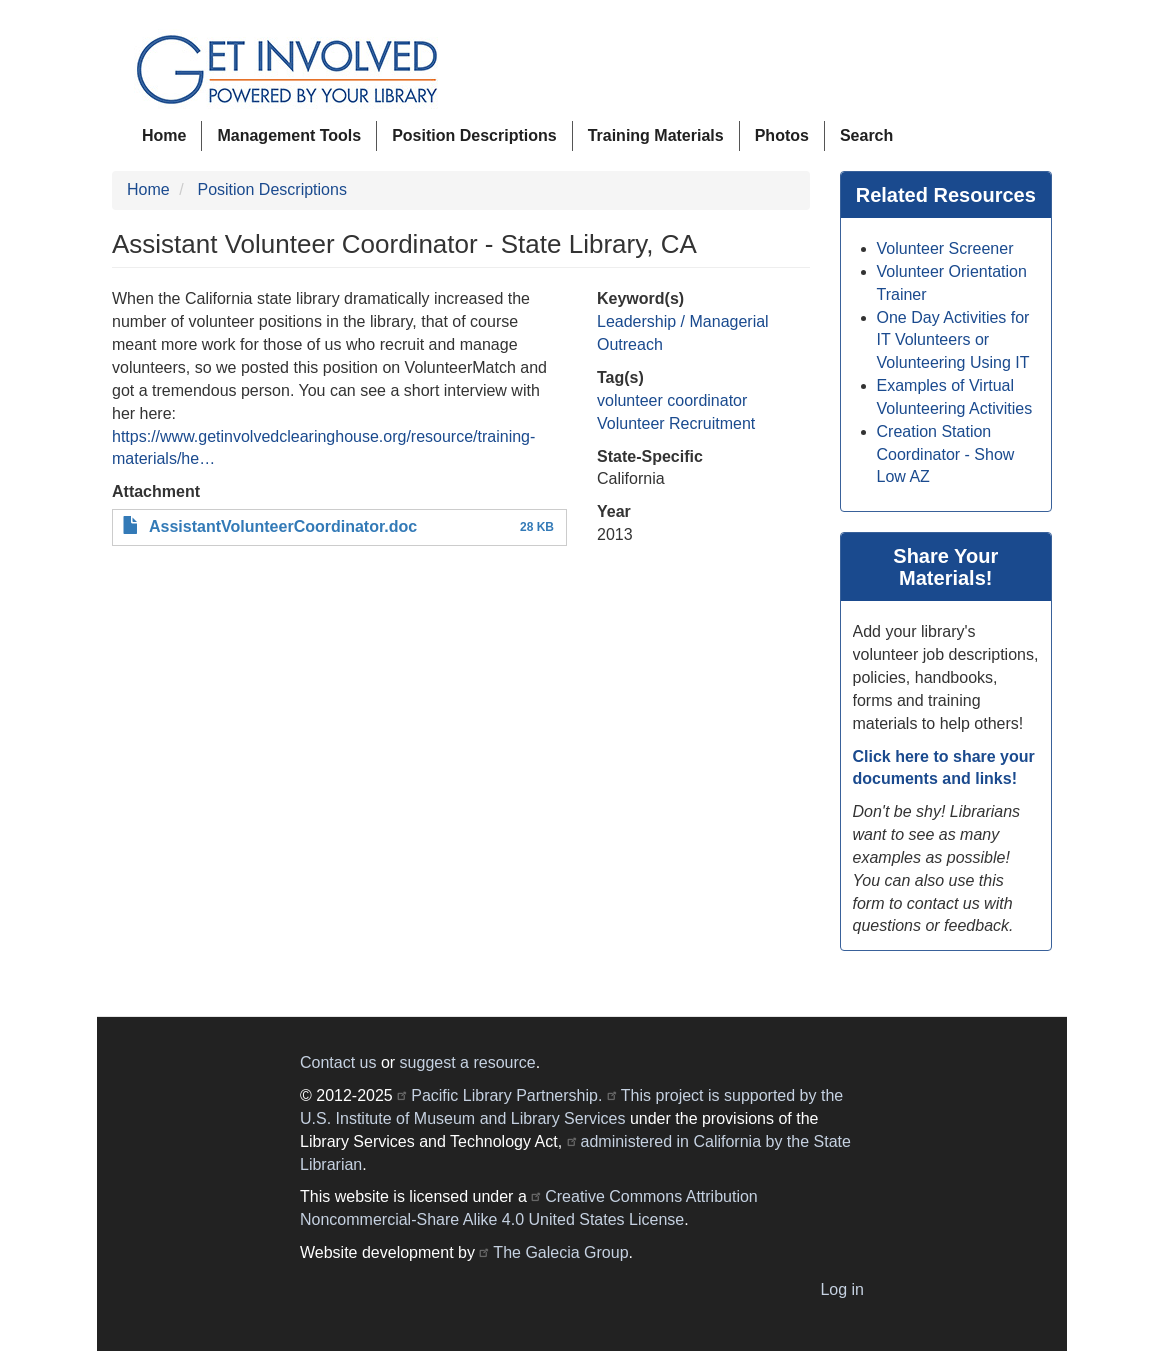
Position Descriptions (474, 135)
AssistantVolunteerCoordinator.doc (283, 526)
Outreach (630, 344)
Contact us (338, 1062)
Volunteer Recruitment (676, 423)
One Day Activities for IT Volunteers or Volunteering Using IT (953, 340)
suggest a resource (468, 1062)
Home (164, 135)
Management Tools (289, 135)
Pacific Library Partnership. (506, 1095)
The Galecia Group (560, 1252)
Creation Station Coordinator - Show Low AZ (946, 454)
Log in (842, 1289)
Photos (782, 135)
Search (866, 135)
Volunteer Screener (945, 248)
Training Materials (656, 135)
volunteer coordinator (672, 400)
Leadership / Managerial (683, 321)
